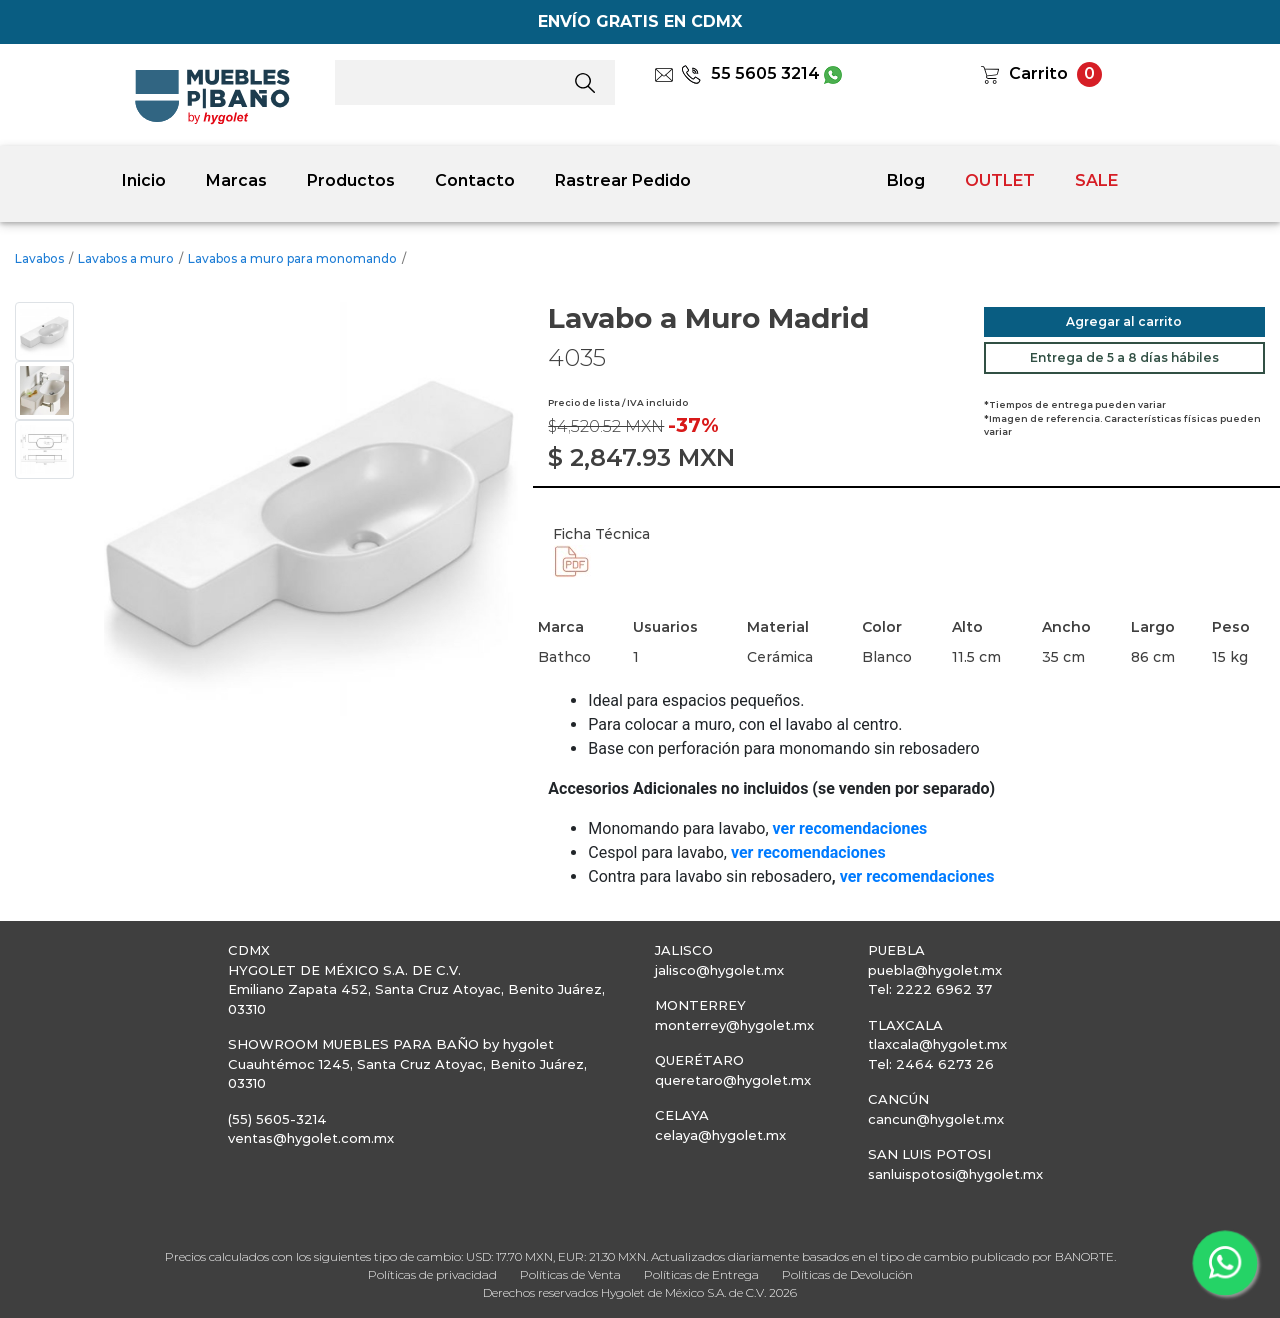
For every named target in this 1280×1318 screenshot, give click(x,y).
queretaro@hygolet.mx (733, 1080)
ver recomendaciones (917, 876)
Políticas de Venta (570, 1274)
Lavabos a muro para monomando (292, 258)
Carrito (1038, 73)
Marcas (236, 180)
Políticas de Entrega (701, 1274)
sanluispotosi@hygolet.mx (955, 1174)
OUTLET (1000, 180)
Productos (351, 180)
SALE (1096, 180)
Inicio (144, 180)
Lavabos (39, 258)
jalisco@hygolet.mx (719, 970)
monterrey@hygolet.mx (734, 1025)
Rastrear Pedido (623, 180)
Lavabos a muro (126, 258)
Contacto (475, 180)
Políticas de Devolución (847, 1274)
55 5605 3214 (750, 73)
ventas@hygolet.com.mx (311, 1138)
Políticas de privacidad (432, 1274)
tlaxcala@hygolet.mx (937, 1044)
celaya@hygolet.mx (720, 1135)
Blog (906, 180)
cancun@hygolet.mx (936, 1119)
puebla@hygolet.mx (935, 970)
